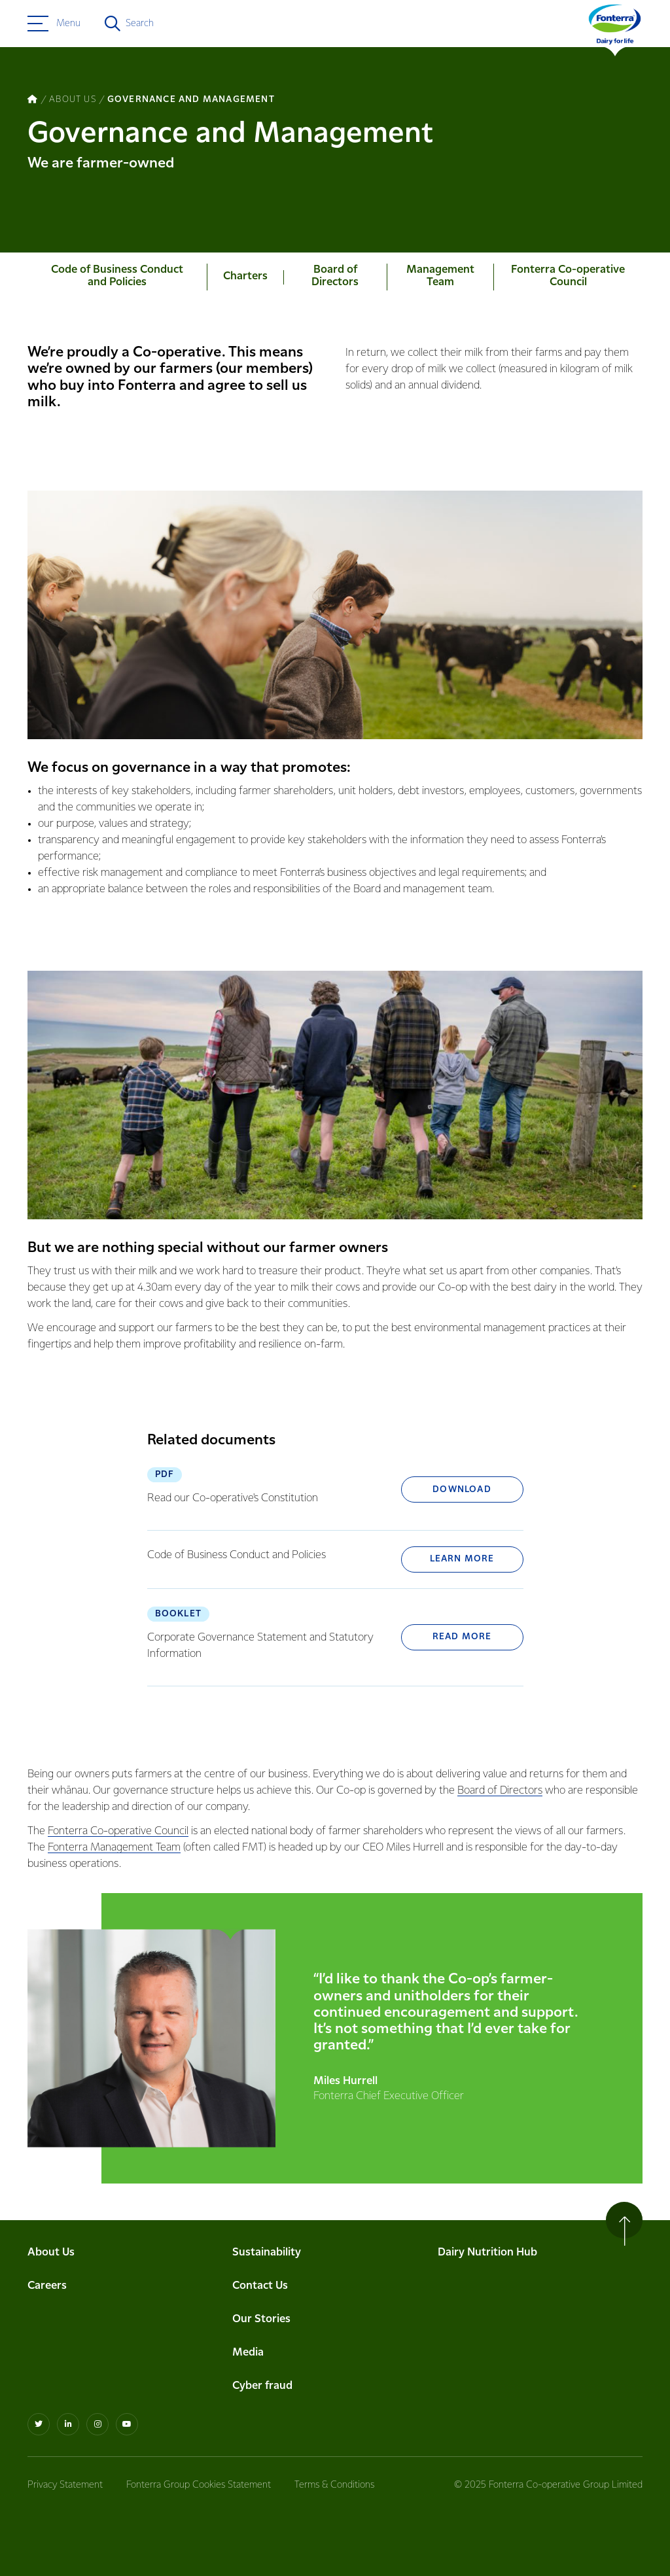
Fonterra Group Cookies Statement (198, 2485)
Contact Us (260, 2285)
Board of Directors (499, 1790)
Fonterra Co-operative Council (118, 1831)
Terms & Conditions (334, 2485)
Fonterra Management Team (114, 1847)
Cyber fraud (262, 2386)
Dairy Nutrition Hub (487, 2252)
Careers (47, 2285)
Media (248, 2352)
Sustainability (266, 2252)
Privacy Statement (65, 2485)
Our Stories (261, 2319)
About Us (51, 2252)
